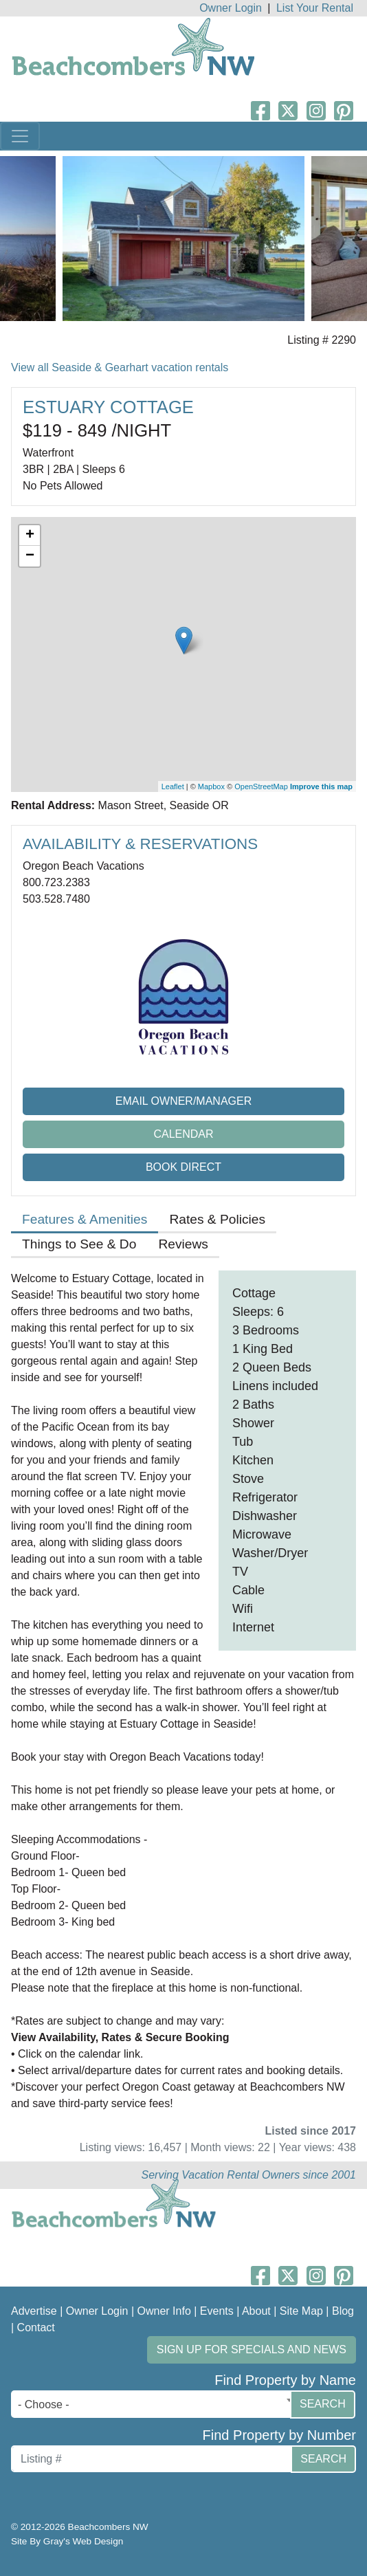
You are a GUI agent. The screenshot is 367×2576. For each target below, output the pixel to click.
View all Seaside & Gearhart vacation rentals (119, 367)
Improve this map (321, 786)
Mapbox (211, 786)
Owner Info (164, 2311)
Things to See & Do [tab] (79, 1244)
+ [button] (29, 535)
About (256, 2311)
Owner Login (230, 8)
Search (323, 2404)
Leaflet (173, 786)
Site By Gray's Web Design (67, 2541)
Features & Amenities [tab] (84, 1219)
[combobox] (154, 2404)
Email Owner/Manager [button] (183, 1101)
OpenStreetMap (261, 786)
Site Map (301, 2311)
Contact (36, 2327)
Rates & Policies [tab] (217, 1219)
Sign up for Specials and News (251, 2349)
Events (217, 2311)
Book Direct (183, 1167)
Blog (343, 2311)
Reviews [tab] (183, 1244)
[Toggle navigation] (20, 136)
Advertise (34, 2311)
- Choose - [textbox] (43, 2404)
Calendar (183, 1134)
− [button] (29, 556)
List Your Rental (314, 8)
